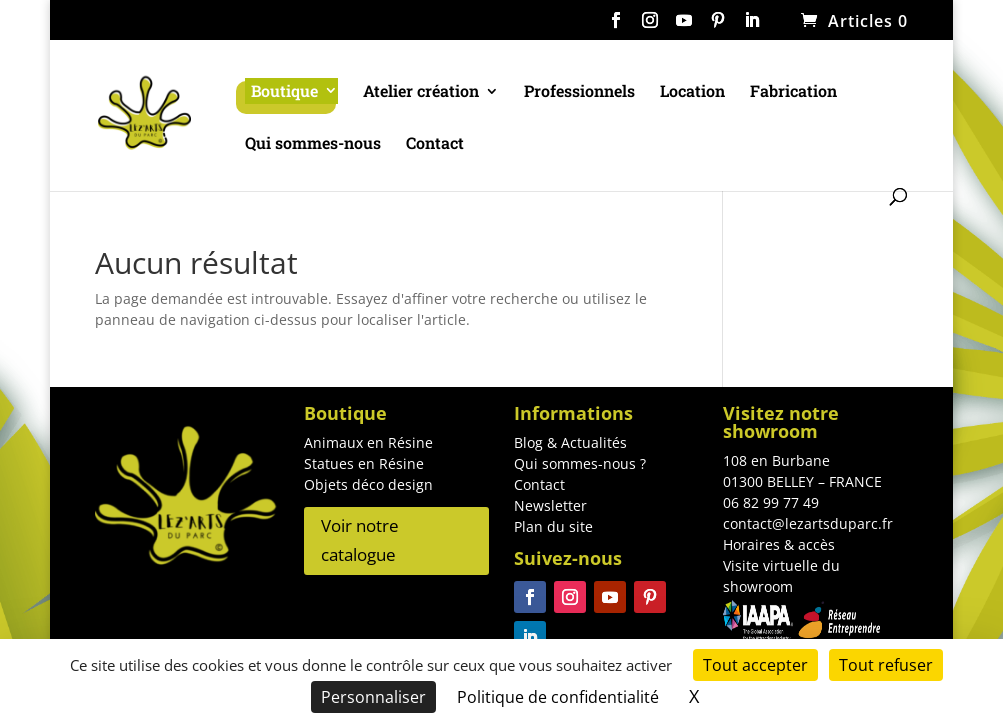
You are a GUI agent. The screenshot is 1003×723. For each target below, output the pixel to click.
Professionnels (579, 92)
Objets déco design (368, 484)
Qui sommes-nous (313, 144)
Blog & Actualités (570, 442)
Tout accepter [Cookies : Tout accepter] (755, 665)
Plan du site (553, 526)
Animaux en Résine (368, 442)
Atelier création (421, 92)
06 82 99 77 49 (771, 502)
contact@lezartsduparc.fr (808, 523)
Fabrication (793, 92)
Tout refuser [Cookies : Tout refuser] (886, 665)
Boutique (284, 90)
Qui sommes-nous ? (580, 463)
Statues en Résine (364, 463)
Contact (435, 144)
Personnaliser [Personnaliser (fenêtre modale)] (373, 697)
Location (692, 92)
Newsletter (550, 505)
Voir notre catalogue (360, 540)
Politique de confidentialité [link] (558, 697)
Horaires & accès (779, 544)
